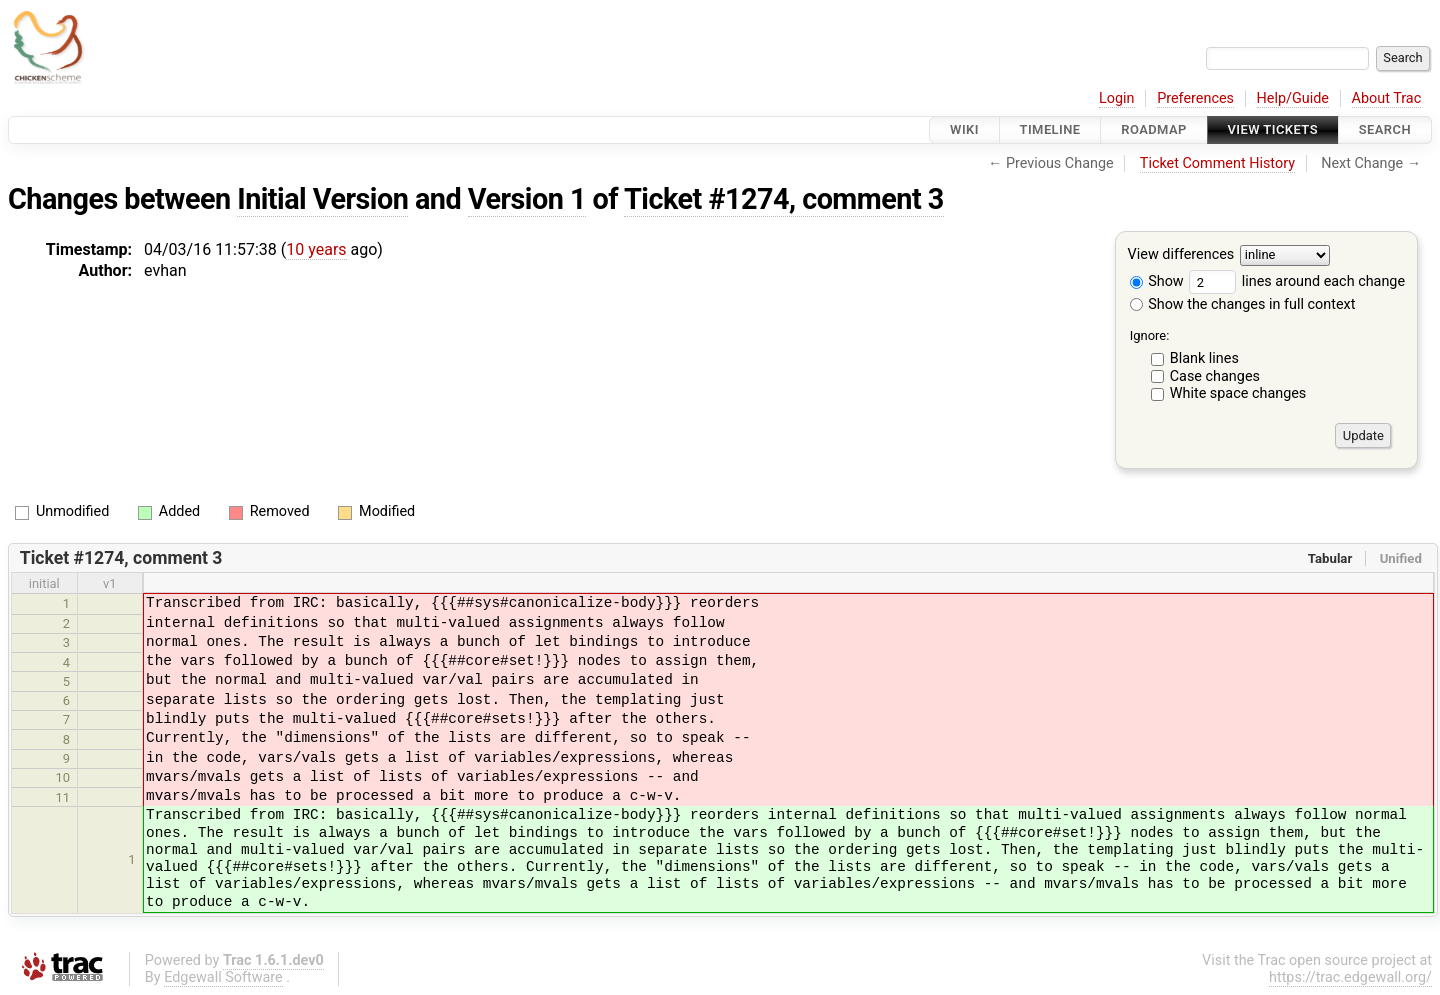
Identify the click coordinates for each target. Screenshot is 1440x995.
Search (1385, 129)
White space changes (1238, 393)
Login (1117, 98)
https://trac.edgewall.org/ (1350, 977)
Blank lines (1204, 358)
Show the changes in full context (1243, 304)
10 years (316, 249)
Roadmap (1154, 129)
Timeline (1050, 129)
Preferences (1195, 98)
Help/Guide (1293, 98)
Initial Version (322, 199)
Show (1157, 281)
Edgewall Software (223, 977)
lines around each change (1297, 281)
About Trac (1387, 98)
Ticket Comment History (1217, 163)
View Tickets (1273, 129)
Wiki (964, 129)
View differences (1181, 255)
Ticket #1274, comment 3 (784, 199)
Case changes (1215, 376)
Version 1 (527, 199)
